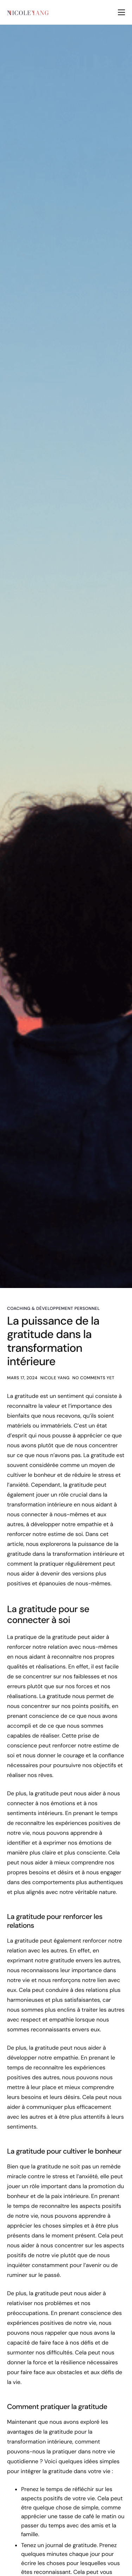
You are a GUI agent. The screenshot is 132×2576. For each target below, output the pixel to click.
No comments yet (94, 1378)
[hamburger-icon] (121, 12)
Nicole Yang (54, 1378)
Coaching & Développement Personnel (53, 1308)
